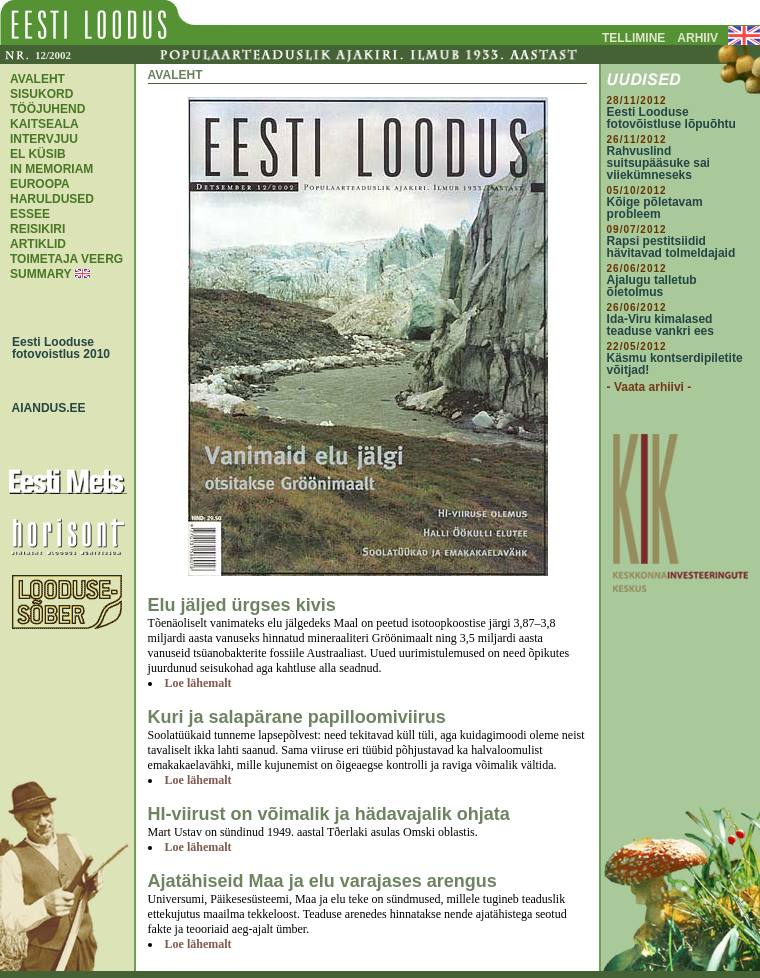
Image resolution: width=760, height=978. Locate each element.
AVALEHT (37, 79)
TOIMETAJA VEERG (66, 259)
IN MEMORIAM (51, 169)
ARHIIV (697, 38)
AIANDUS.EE (44, 408)
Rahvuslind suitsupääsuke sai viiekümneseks (658, 163)
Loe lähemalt (198, 683)
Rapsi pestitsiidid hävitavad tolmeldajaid (671, 247)
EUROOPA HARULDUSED (52, 191)
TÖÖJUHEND (47, 109)
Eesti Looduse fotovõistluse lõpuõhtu (671, 118)
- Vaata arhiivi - (649, 387)
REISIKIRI (37, 229)
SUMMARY (40, 274)
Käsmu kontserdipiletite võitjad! (675, 364)
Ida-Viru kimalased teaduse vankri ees (660, 325)
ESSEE (30, 214)
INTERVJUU (44, 139)
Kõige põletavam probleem (655, 208)
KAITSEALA (44, 124)
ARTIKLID (38, 244)
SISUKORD (41, 94)
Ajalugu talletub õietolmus (652, 286)
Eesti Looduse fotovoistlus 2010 (56, 348)
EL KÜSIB (38, 154)
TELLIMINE (633, 38)
